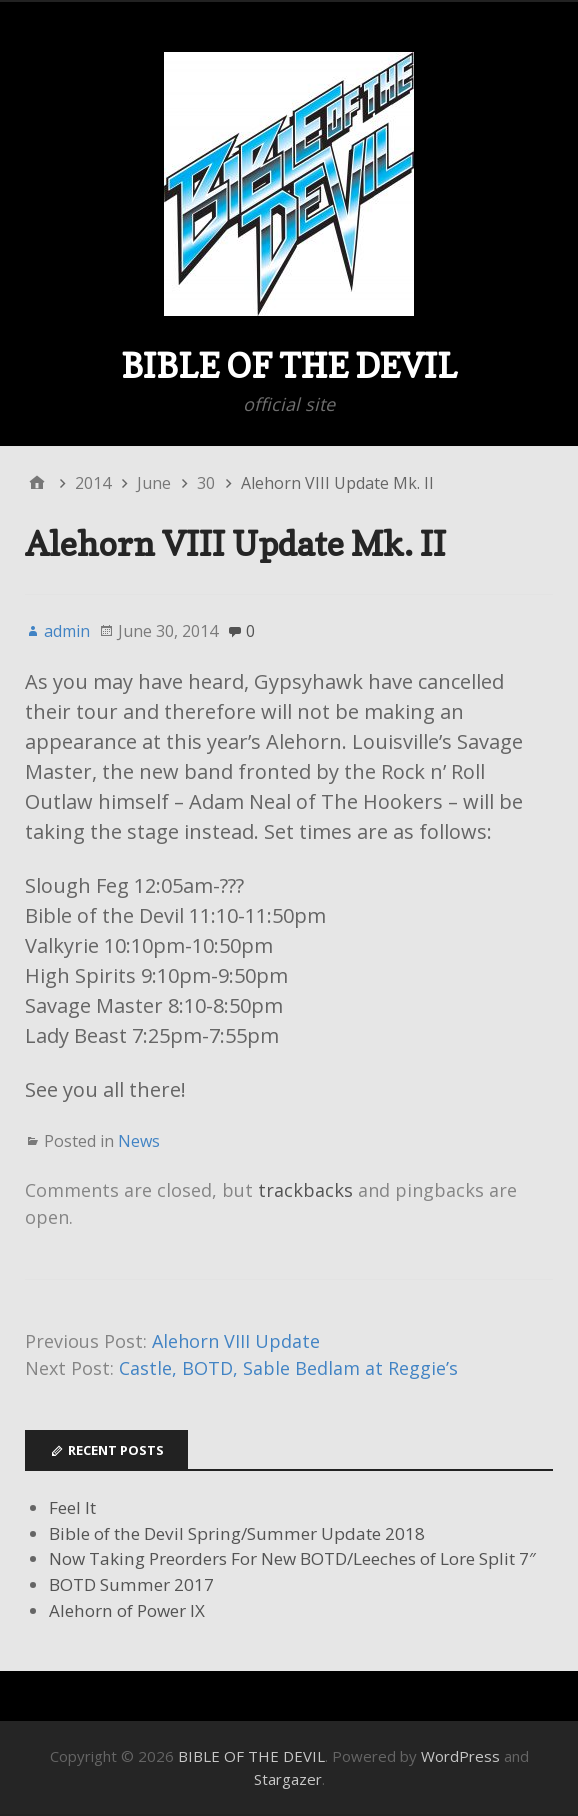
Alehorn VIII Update (236, 1341)
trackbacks (305, 1190)
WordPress (460, 1756)
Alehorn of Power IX (127, 1610)
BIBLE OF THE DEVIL (289, 365)
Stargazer (288, 1779)
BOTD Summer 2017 (131, 1584)
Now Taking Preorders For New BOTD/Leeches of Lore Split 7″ (292, 1558)
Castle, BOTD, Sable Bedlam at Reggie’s (288, 1368)
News (139, 1141)
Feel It (72, 1507)
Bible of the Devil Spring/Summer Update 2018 (237, 1533)
